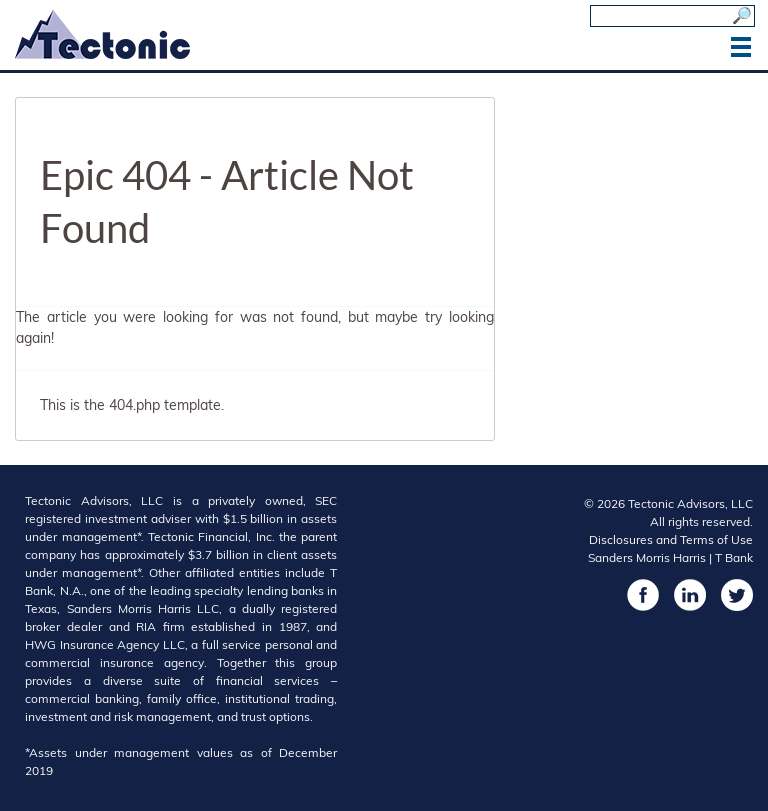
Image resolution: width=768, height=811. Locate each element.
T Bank (734, 557)
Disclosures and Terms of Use (671, 539)
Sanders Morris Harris (647, 557)
